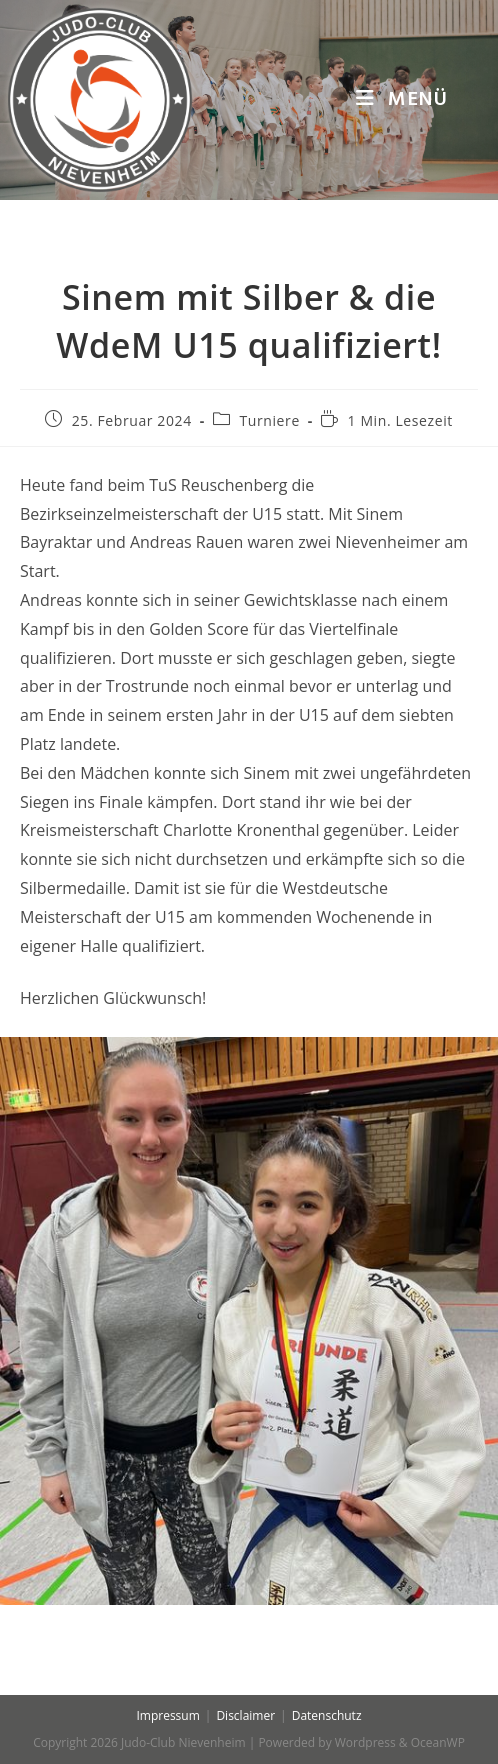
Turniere (269, 420)
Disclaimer (245, 1715)
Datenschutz (327, 1715)
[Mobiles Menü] (402, 100)
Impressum (167, 1715)
